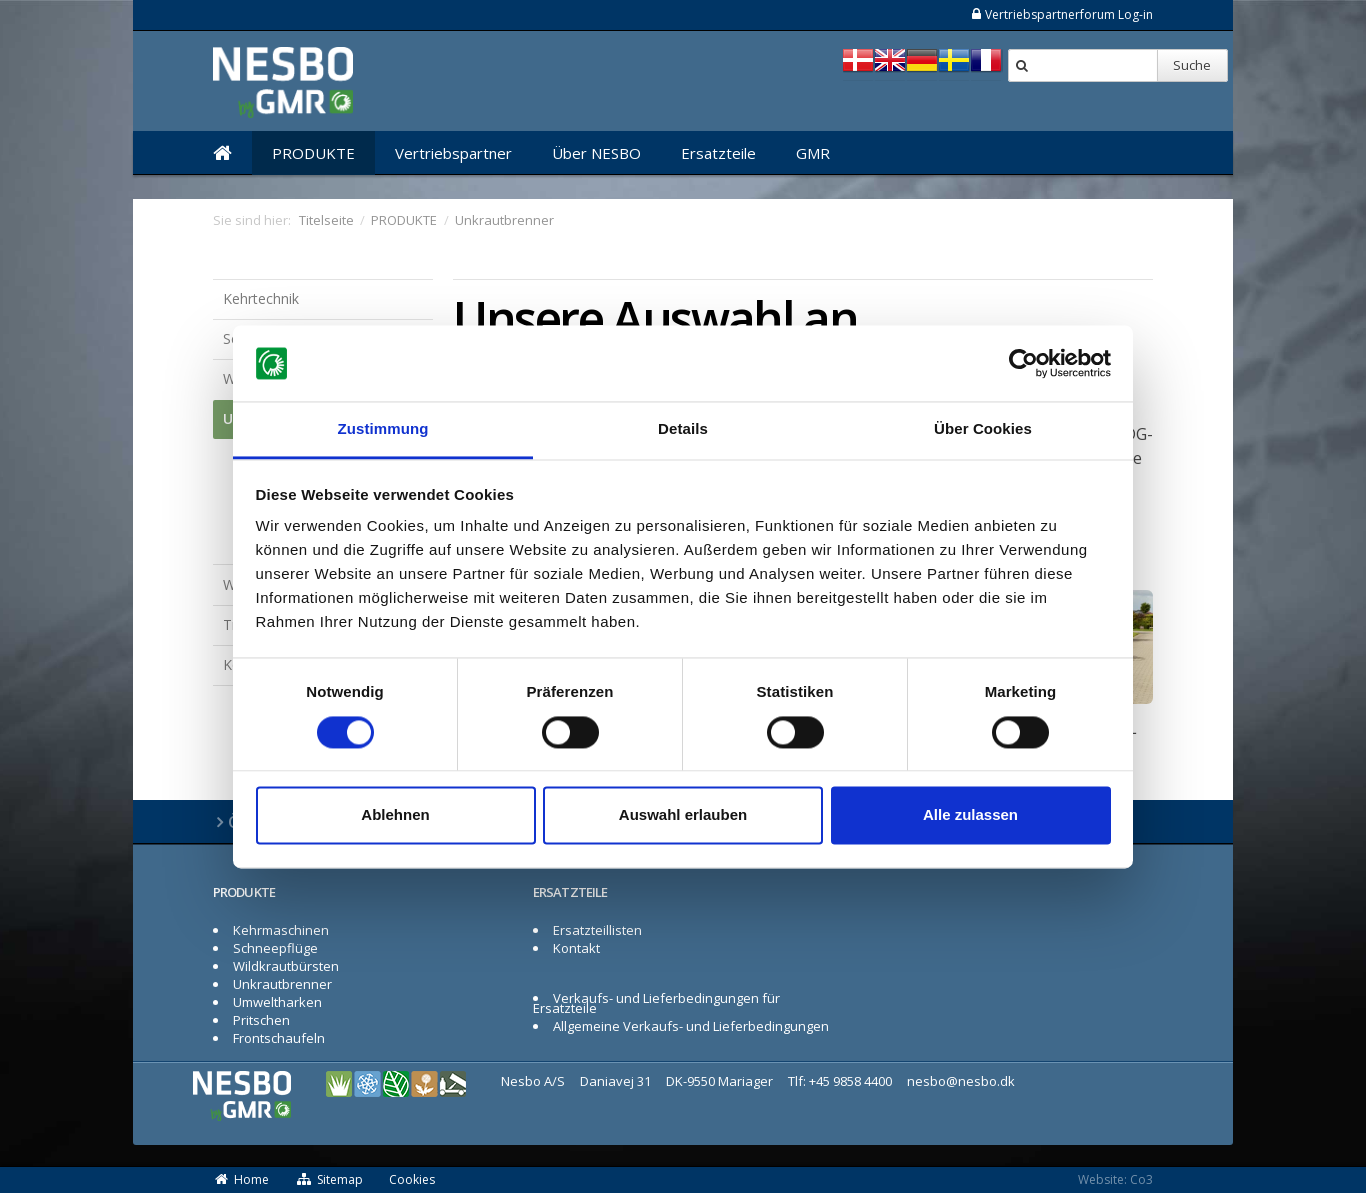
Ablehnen (395, 815)
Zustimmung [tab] (383, 429)
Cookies (412, 1179)
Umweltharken (277, 1002)
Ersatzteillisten (597, 930)
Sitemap (329, 1179)
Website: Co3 (1115, 1179)
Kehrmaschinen (281, 930)
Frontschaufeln (279, 1038)
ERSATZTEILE (570, 892)
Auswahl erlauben (683, 815)
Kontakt (576, 948)
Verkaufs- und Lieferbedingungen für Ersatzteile (656, 1003)
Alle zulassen (970, 815)
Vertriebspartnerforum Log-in (1061, 14)
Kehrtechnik (261, 298)
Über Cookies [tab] (983, 429)
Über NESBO (596, 153)
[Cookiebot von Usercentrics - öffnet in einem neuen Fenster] (1023, 363)
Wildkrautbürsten (286, 966)
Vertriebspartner (453, 153)
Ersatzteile (718, 153)
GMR (813, 153)
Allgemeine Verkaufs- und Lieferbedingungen (691, 1026)
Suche (1192, 65)
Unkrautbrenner (282, 984)
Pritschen (261, 1020)
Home (241, 1179)
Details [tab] (683, 429)
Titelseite (326, 220)
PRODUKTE (313, 153)
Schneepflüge (275, 948)
